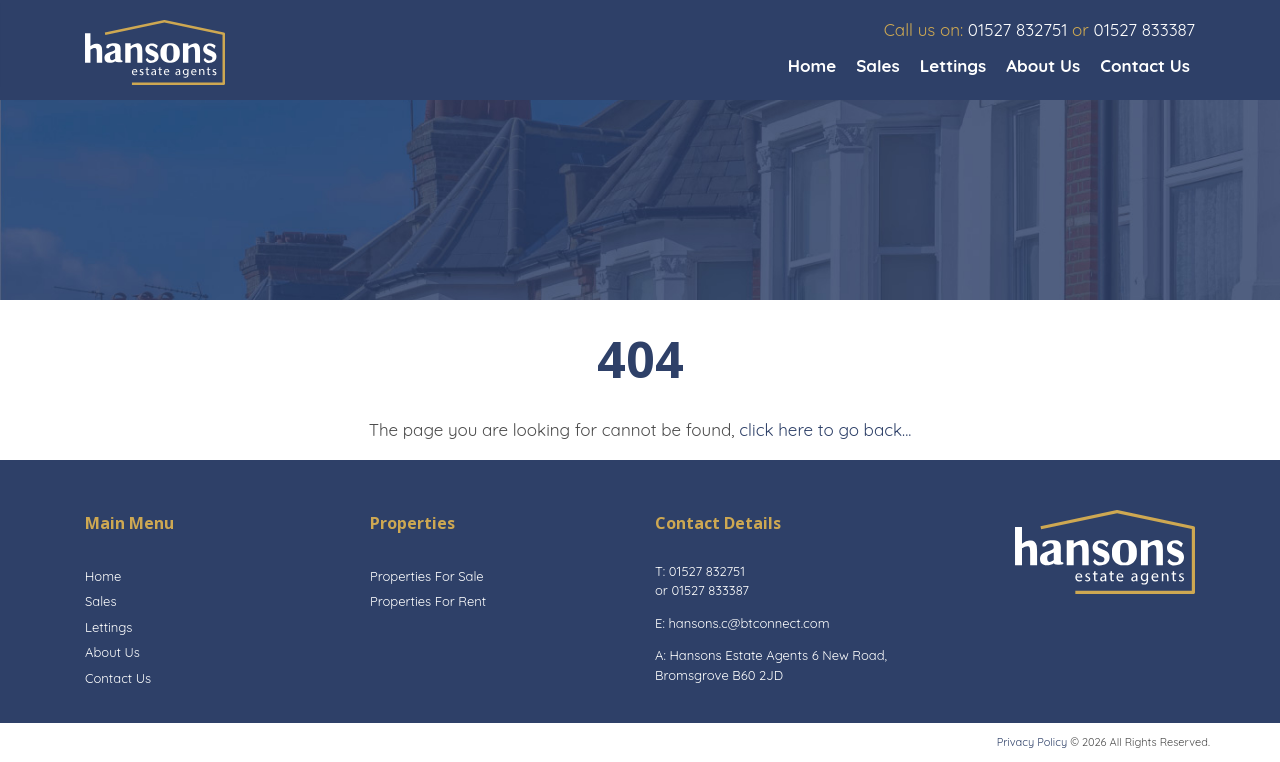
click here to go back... (825, 429)
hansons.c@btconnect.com (748, 623)
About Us (1043, 65)
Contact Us (1145, 65)
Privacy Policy (1032, 742)
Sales (877, 65)
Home (812, 65)
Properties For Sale (427, 576)
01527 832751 (1018, 29)
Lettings (953, 65)
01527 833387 (1144, 29)
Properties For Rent (428, 601)
